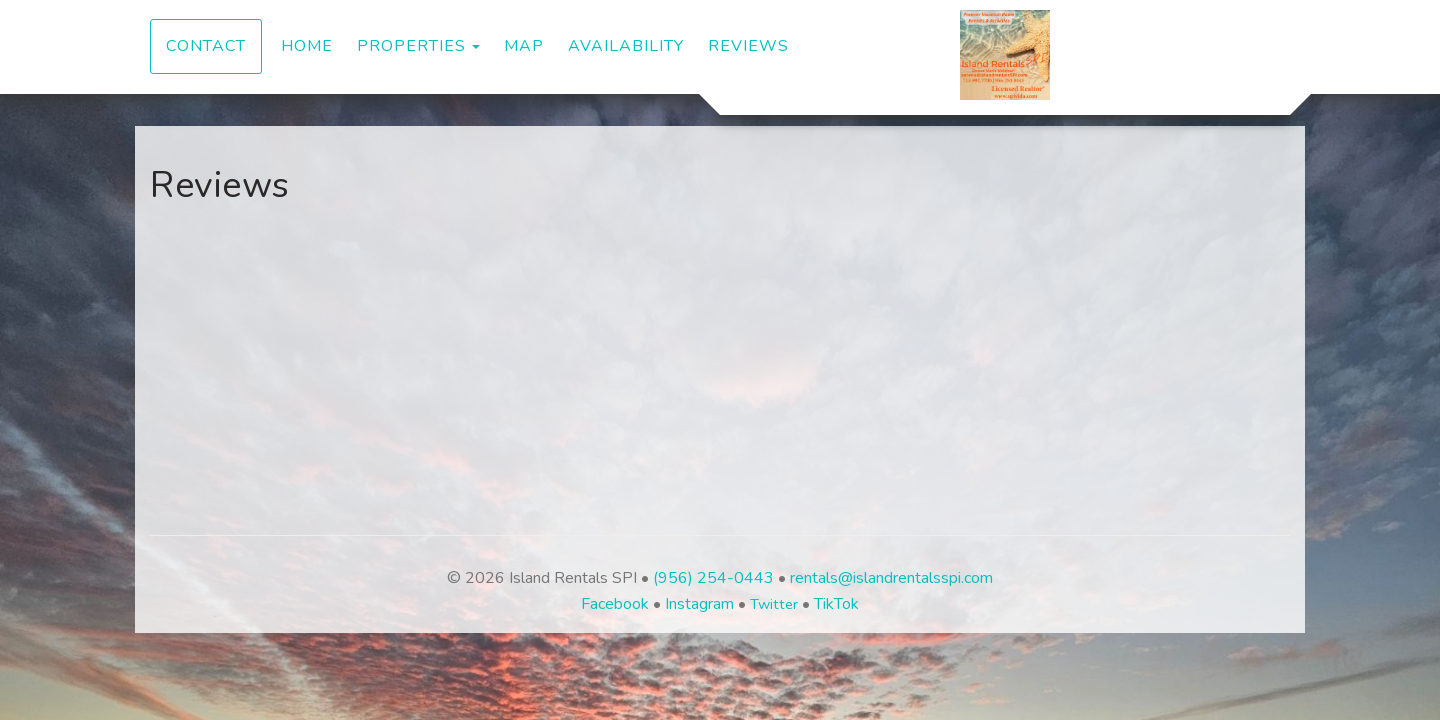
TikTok (836, 604)
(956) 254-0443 (713, 578)
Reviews (748, 46)
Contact (206, 46)
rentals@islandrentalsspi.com (891, 578)
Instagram (699, 604)
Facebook (615, 604)
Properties (411, 46)
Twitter (774, 604)
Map (524, 46)
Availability (626, 46)
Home (307, 46)
